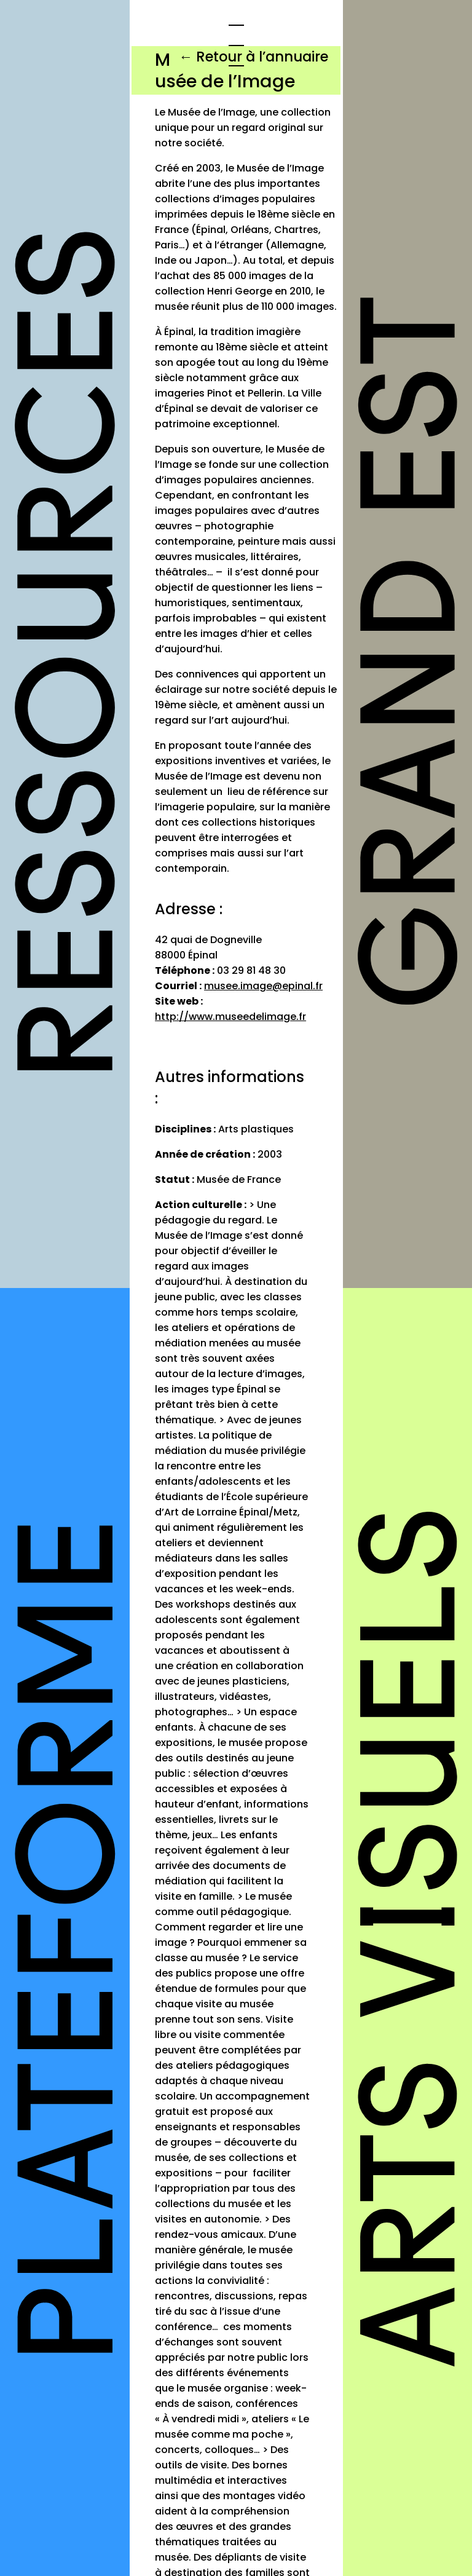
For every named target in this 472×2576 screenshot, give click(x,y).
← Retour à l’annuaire (253, 56)
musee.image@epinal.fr (263, 986)
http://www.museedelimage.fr (230, 1016)
